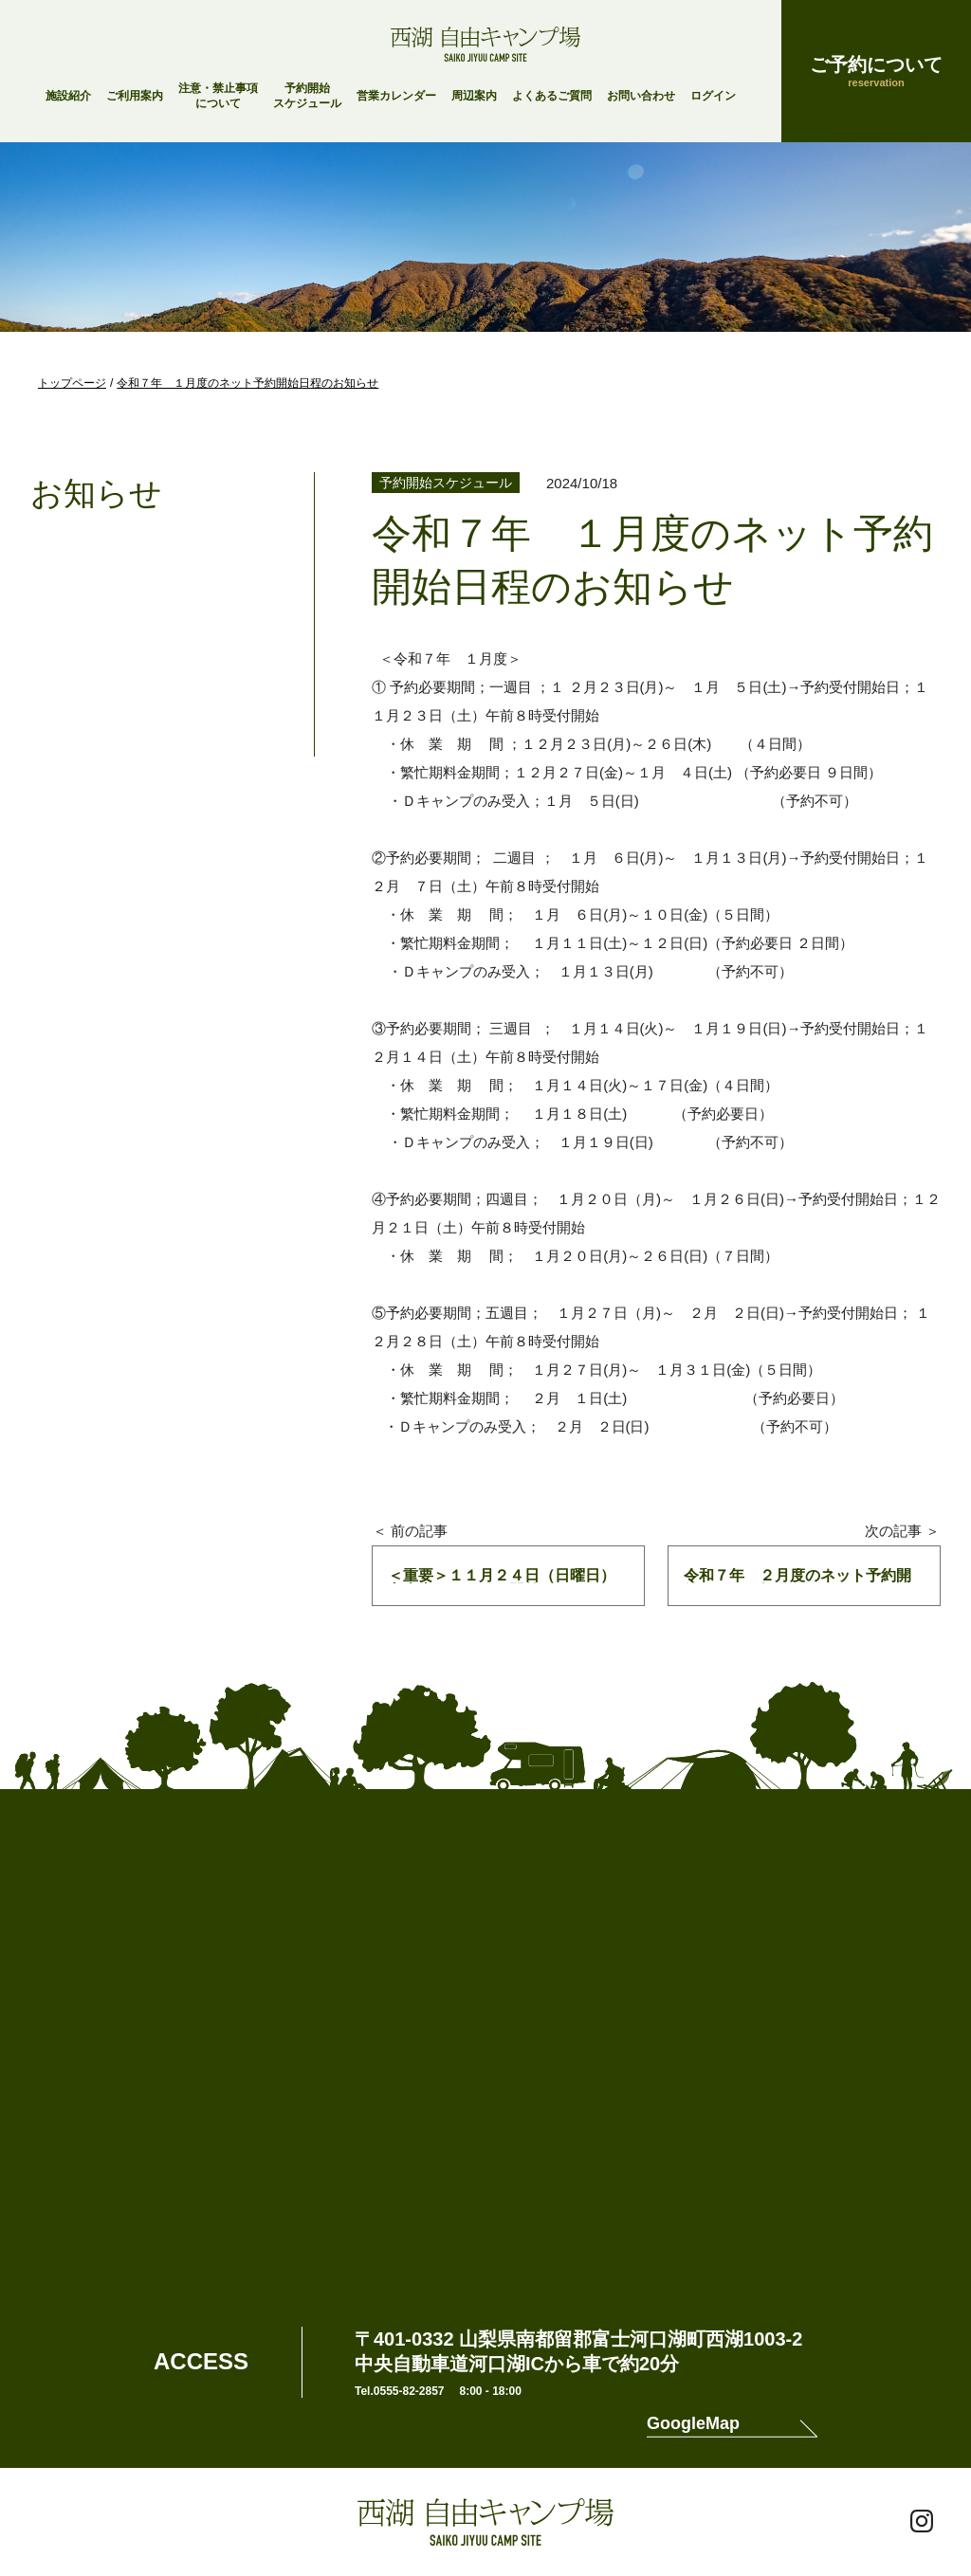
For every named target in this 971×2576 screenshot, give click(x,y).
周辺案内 (474, 95)
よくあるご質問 (552, 95)
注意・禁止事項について (218, 96)
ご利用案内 (134, 95)
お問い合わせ (641, 95)
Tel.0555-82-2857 (400, 2391)
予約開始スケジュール (307, 96)
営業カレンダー (396, 95)
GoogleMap (693, 2424)
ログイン (713, 95)
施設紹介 (68, 95)
